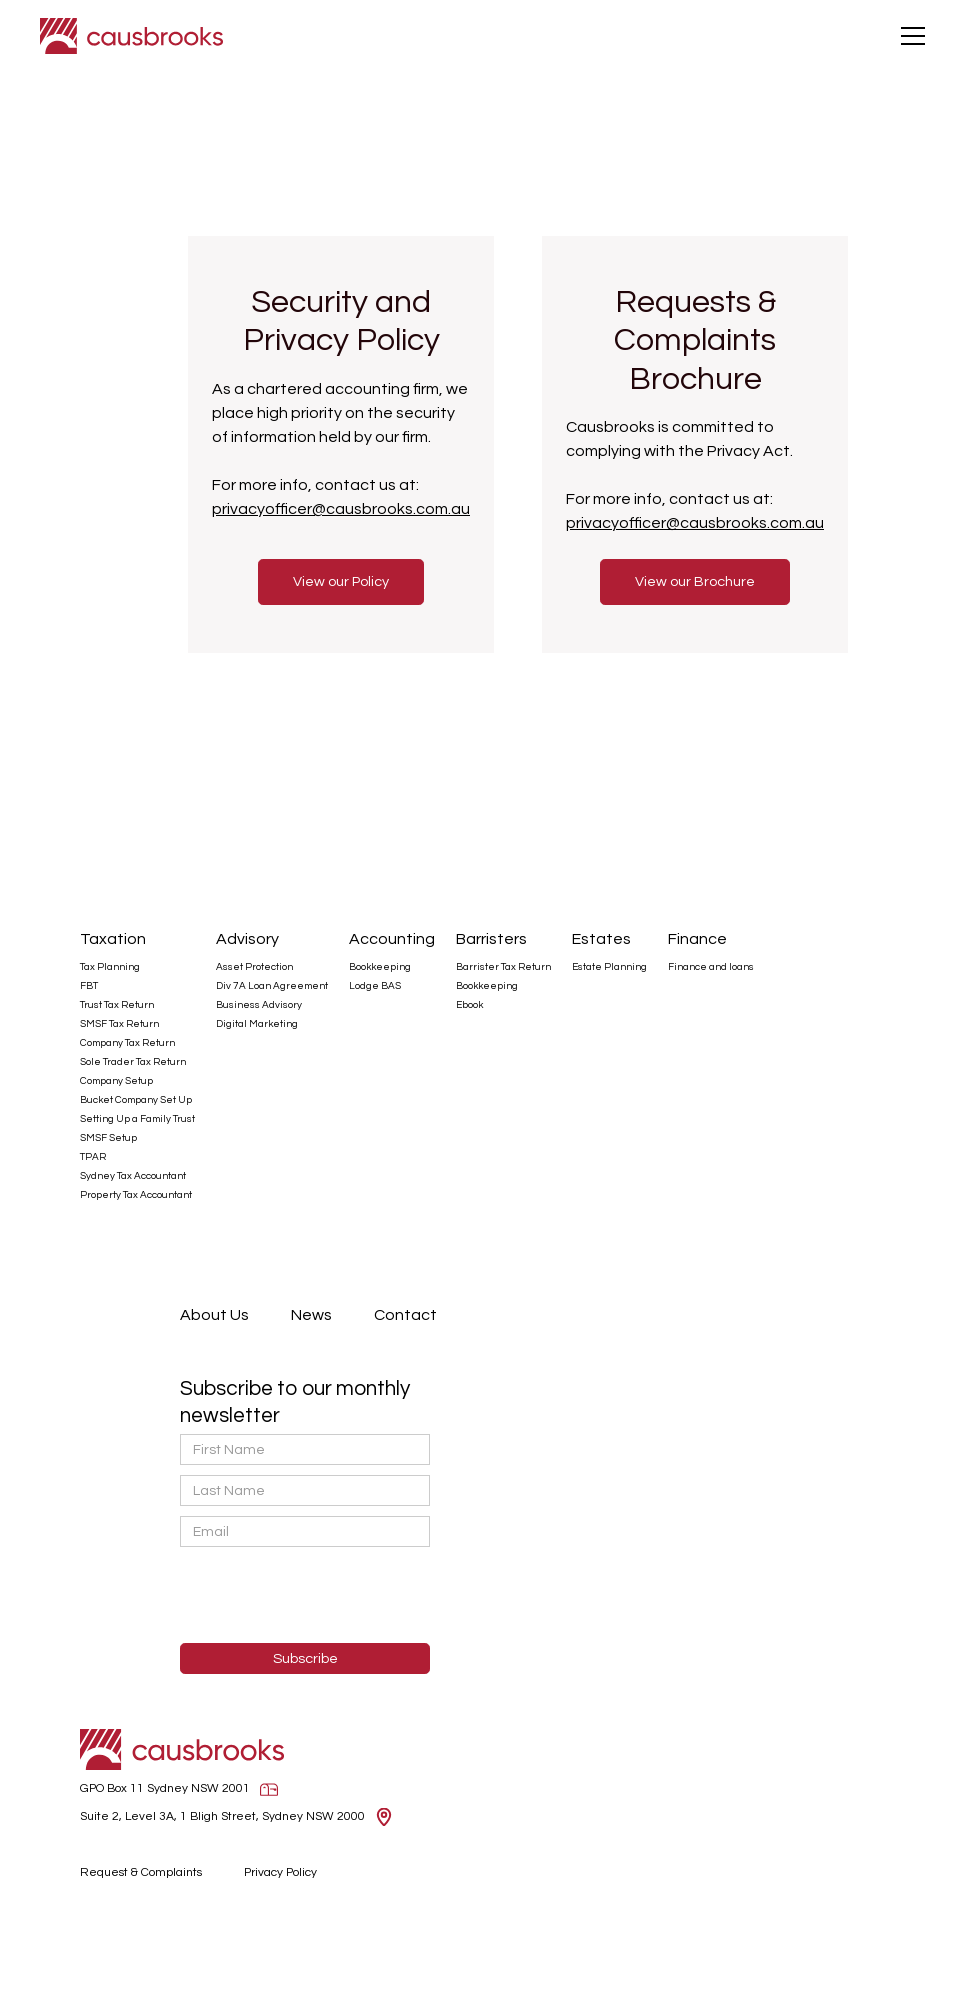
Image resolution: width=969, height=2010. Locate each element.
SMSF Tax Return (119, 1024)
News (311, 1315)
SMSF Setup (108, 1138)
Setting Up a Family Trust (137, 1119)
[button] (909, 36)
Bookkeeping (380, 967)
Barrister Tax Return (503, 967)
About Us (214, 1315)
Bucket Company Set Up (136, 1100)
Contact (405, 1315)
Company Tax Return (127, 1043)
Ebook (469, 1005)
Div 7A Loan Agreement (272, 986)
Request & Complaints (141, 1872)
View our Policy (341, 581)
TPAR (93, 1157)
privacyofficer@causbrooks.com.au (341, 509)
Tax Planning (110, 967)
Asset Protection (254, 967)
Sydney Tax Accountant (133, 1176)
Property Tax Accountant (136, 1195)
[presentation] (282, 1596)
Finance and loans (711, 967)
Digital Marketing (257, 1024)
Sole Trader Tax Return (133, 1062)
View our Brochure (695, 581)
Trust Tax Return (117, 1005)
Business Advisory (259, 1005)
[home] (131, 36)
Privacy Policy (280, 1872)
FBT (89, 986)
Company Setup (116, 1081)
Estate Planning (609, 967)
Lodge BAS (375, 986)
